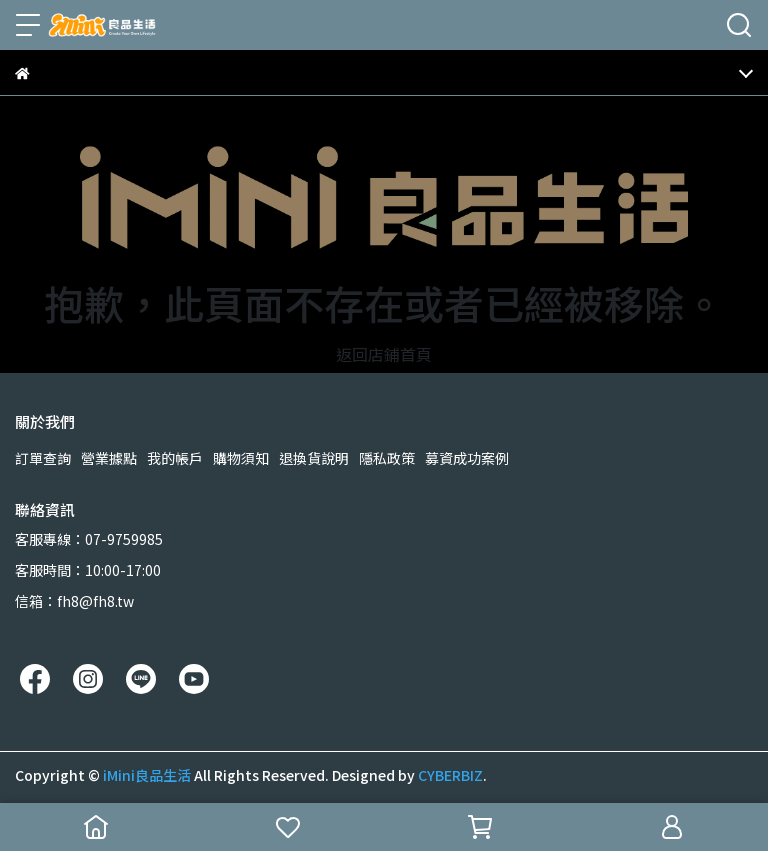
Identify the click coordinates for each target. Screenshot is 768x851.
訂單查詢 (43, 458)
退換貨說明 (314, 458)
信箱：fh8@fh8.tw (74, 601)
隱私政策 (387, 458)
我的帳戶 (175, 458)
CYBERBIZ (450, 775)
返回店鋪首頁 (384, 354)
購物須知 (241, 458)
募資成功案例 (467, 458)
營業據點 (109, 458)
